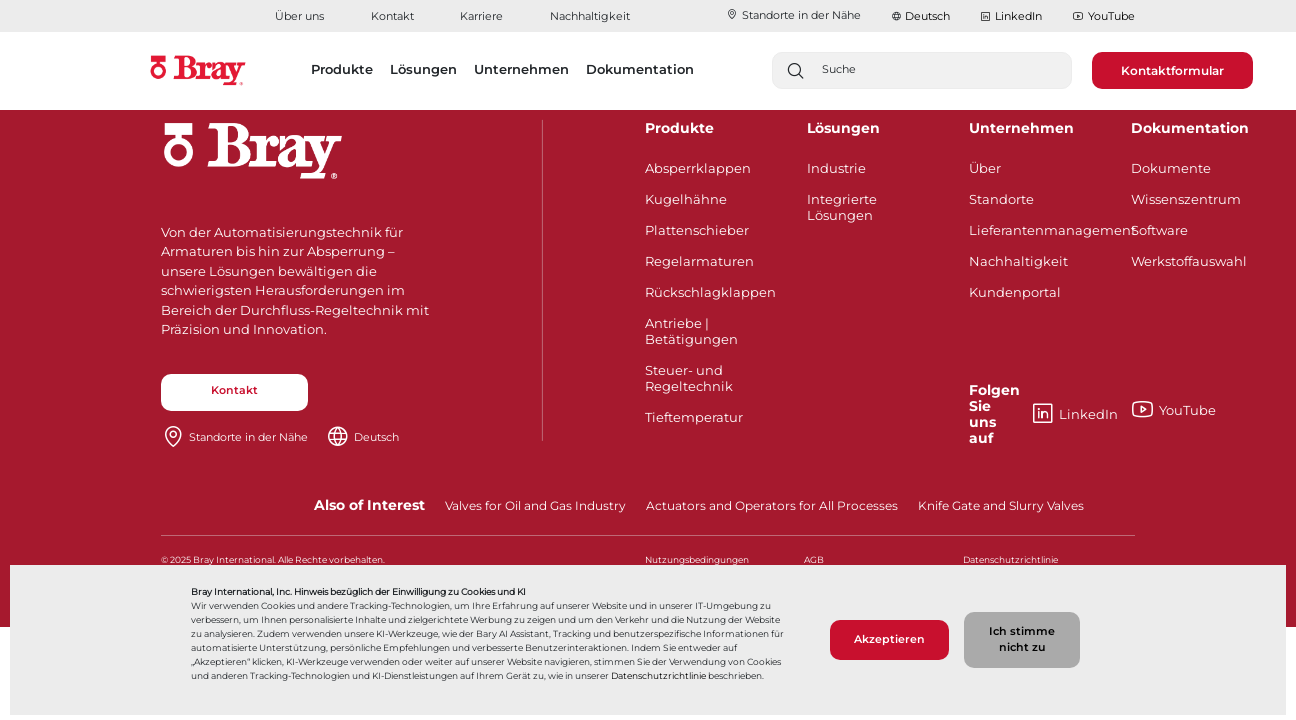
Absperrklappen (698, 168)
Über (985, 168)
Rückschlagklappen (710, 292)
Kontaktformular (1172, 70)
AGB (814, 559)
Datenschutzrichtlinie (658, 675)
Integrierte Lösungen (842, 207)
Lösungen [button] (423, 69)
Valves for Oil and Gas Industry (535, 505)
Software (1159, 230)
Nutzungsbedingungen (697, 559)
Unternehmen (1021, 128)
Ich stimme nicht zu (1022, 639)
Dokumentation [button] (640, 69)
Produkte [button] (342, 69)
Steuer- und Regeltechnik (689, 378)
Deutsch (927, 16)
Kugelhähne (686, 199)
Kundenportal (1015, 292)
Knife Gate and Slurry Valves (1001, 505)
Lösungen (843, 128)
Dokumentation (1190, 128)
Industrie (836, 168)
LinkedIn (1011, 17)
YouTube (1103, 17)
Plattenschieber (697, 230)
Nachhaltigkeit (590, 16)
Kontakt (392, 16)
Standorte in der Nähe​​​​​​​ (793, 15)
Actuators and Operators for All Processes (772, 505)
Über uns (299, 16)
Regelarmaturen (699, 261)
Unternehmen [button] (521, 69)
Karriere (481, 16)
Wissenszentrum (1186, 199)
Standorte (1001, 199)
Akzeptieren (889, 639)
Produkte (679, 128)
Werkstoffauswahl (1189, 261)
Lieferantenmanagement (1036, 230)
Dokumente (1171, 168)
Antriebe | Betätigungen (691, 331)
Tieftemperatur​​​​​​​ (694, 417)
